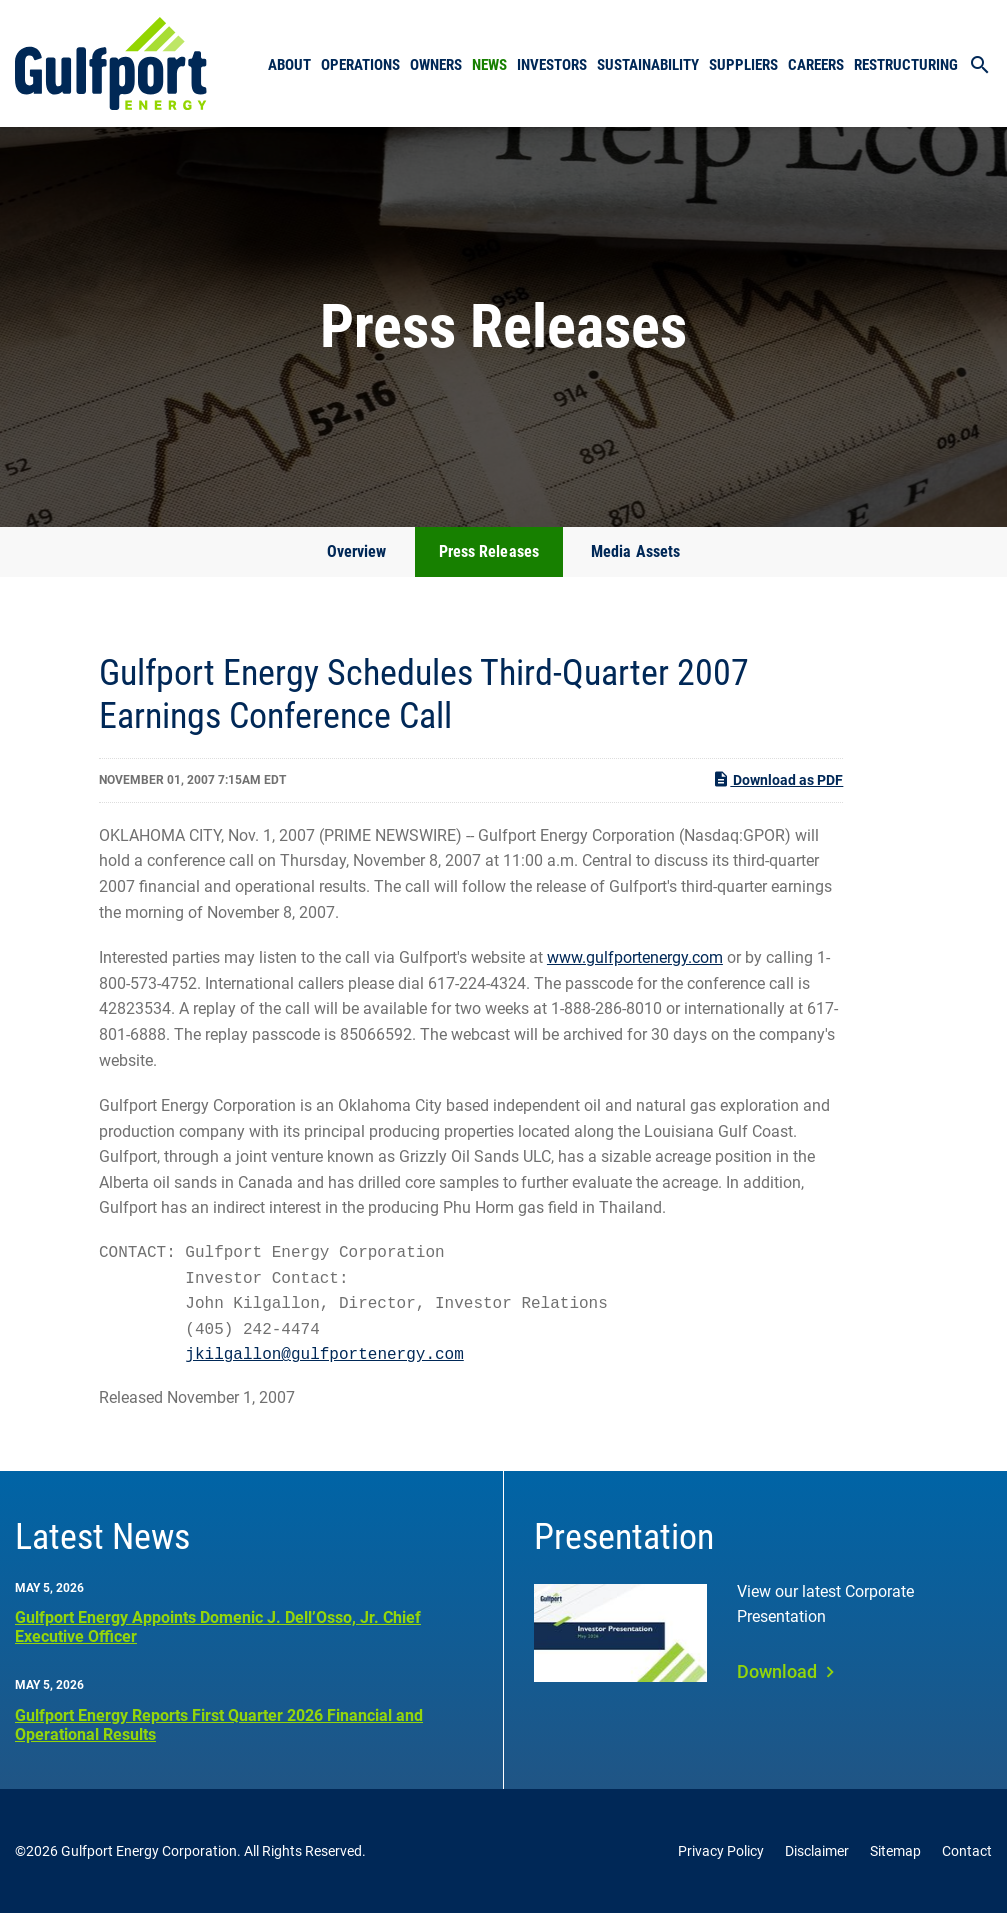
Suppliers (743, 65)
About (289, 65)
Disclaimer (817, 1851)
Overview (357, 551)
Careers (816, 65)
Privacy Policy (721, 1851)
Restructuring (906, 65)
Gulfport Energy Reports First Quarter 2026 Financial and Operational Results (219, 1725)
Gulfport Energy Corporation (149, 1851)
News (489, 65)
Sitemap (895, 1851)
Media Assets (635, 551)
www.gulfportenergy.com (635, 957)
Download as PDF (777, 779)
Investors (552, 65)
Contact (967, 1851)
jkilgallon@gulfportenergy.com (324, 1355)
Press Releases (489, 551)
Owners (436, 65)
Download (777, 1671)
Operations (360, 65)
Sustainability (648, 65)
